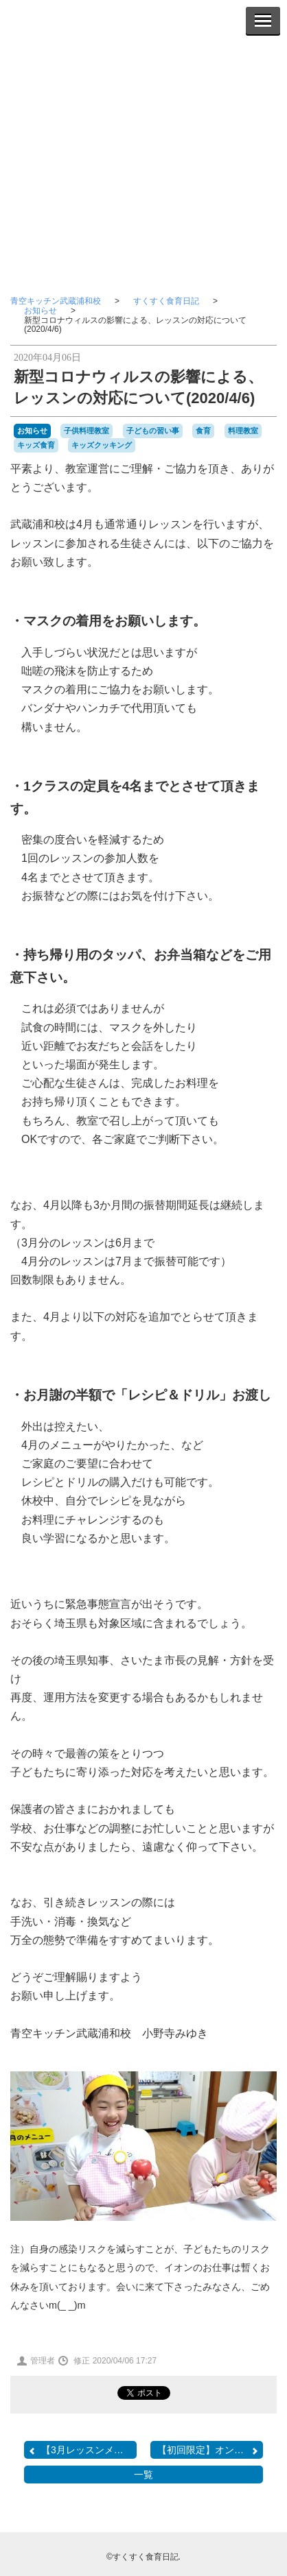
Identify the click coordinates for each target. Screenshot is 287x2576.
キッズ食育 (36, 445)
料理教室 (243, 430)
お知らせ (40, 310)
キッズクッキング (101, 445)
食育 (203, 430)
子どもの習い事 (152, 430)
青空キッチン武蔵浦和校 (55, 301)
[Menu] (263, 20)
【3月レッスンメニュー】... (82, 2450)
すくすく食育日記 (166, 301)
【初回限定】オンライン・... (210, 2450)
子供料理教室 (86, 430)
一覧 (143, 2474)
